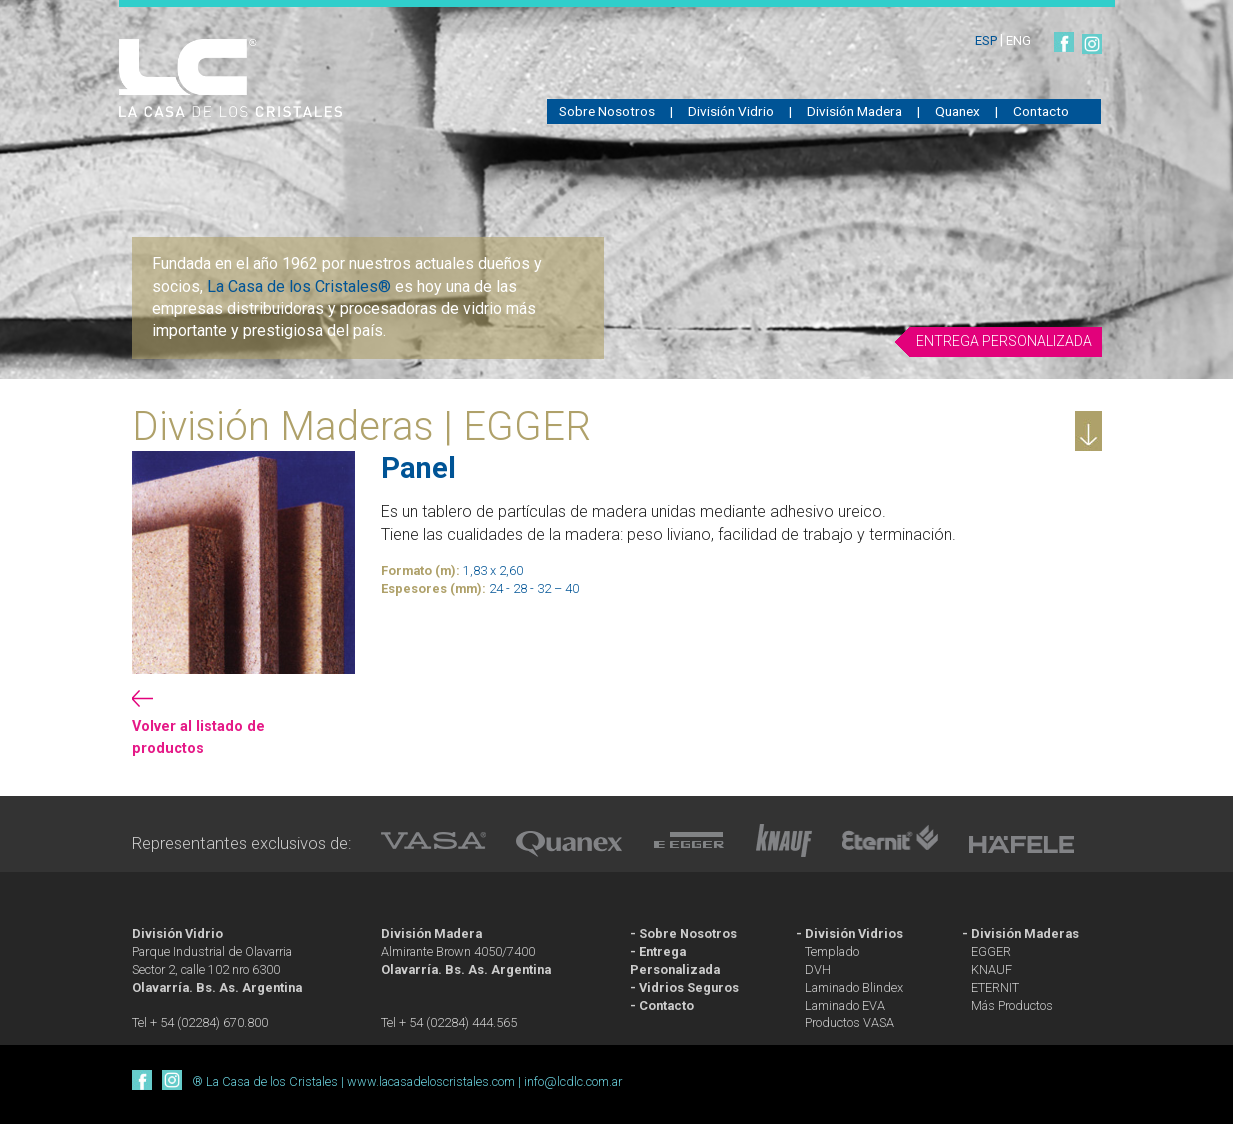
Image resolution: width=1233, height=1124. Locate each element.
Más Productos (1012, 1005)
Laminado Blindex (854, 987)
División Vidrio (731, 111)
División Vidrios (854, 933)
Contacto (1041, 111)
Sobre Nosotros (607, 111)
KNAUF (991, 969)
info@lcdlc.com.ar (573, 1081)
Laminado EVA (845, 1005)
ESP (987, 40)
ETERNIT (995, 987)
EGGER (991, 951)
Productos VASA (849, 1022)
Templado (832, 951)
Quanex (957, 111)
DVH (818, 969)
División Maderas (1025, 933)
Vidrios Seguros (689, 987)
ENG (1018, 40)
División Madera (854, 111)
